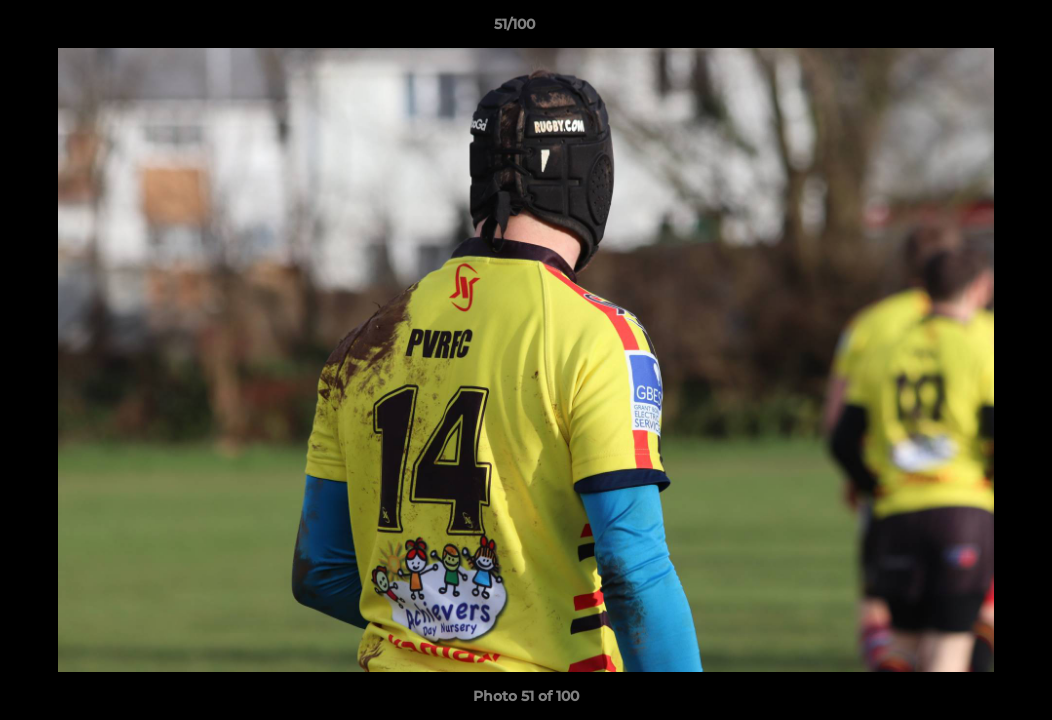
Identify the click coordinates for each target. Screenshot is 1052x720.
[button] (968, 29)
